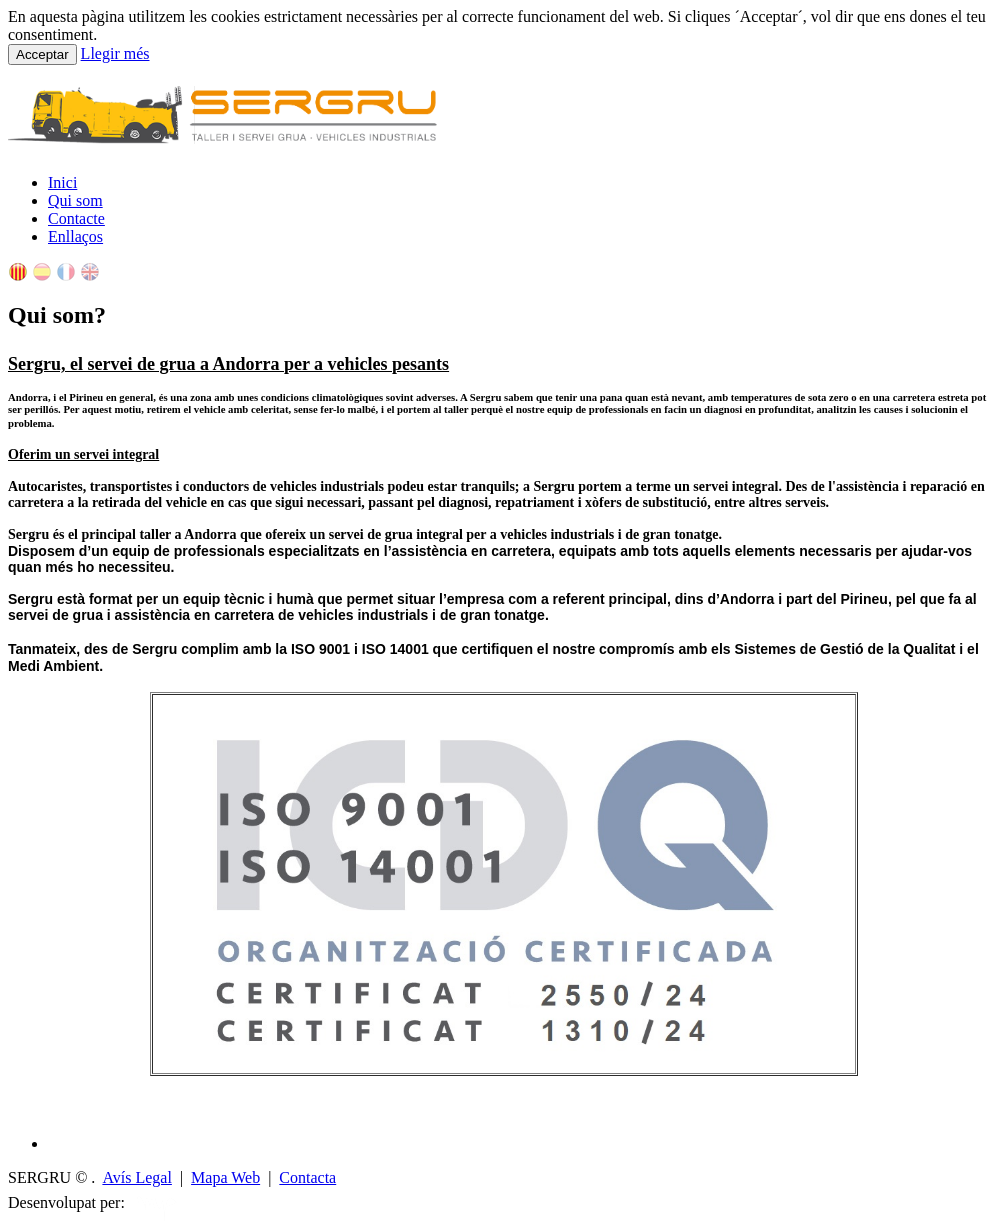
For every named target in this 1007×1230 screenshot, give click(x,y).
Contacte (76, 218)
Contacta (307, 1177)
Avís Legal (136, 1177)
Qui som (75, 200)
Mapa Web (225, 1177)
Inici (62, 182)
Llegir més (115, 53)
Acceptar (42, 54)
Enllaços (75, 236)
